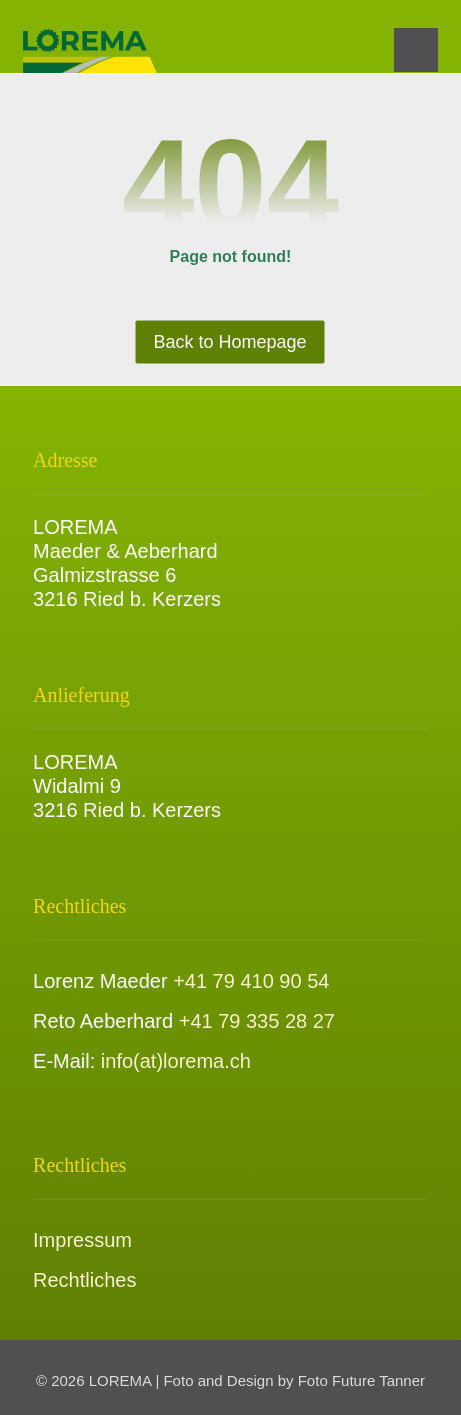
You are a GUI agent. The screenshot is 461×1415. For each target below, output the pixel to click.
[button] (416, 50)
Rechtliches (84, 1280)
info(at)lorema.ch (176, 1061)
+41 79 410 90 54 (251, 981)
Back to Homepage (230, 342)
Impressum (82, 1240)
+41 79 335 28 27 (257, 1021)
